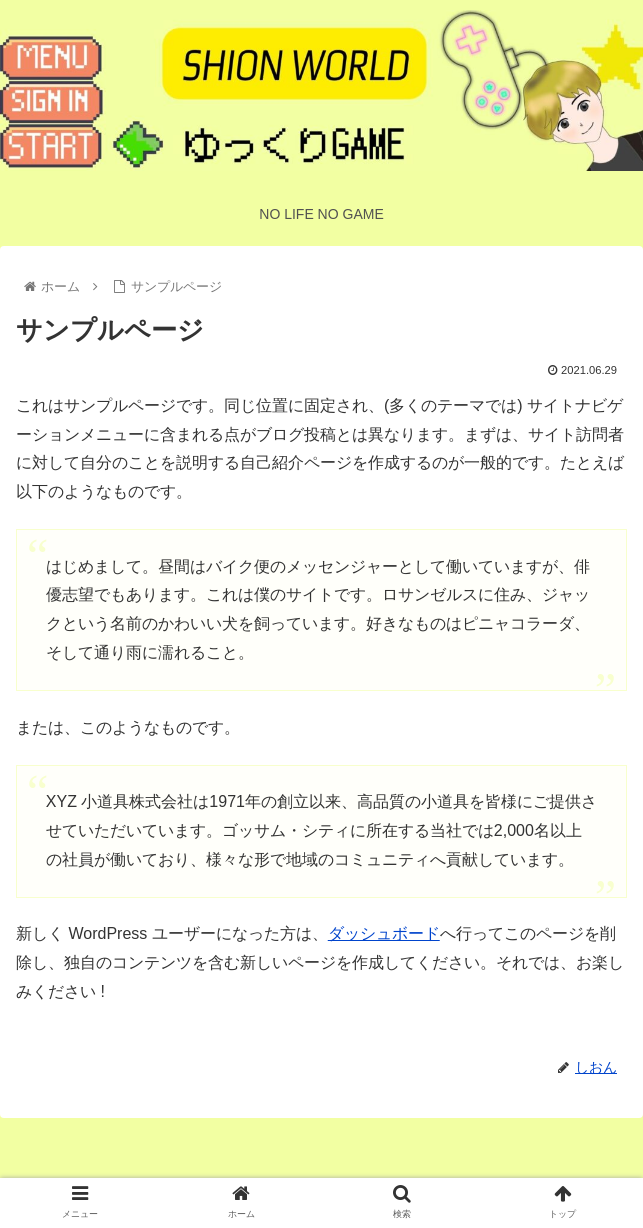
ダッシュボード (384, 933)
